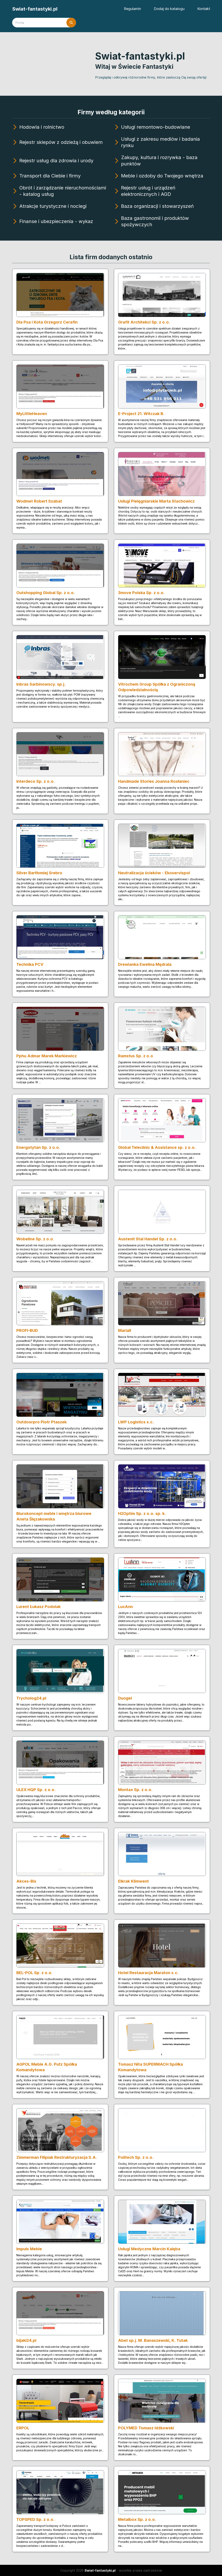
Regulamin (132, 9)
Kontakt (203, 9)
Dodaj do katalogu (169, 9)
